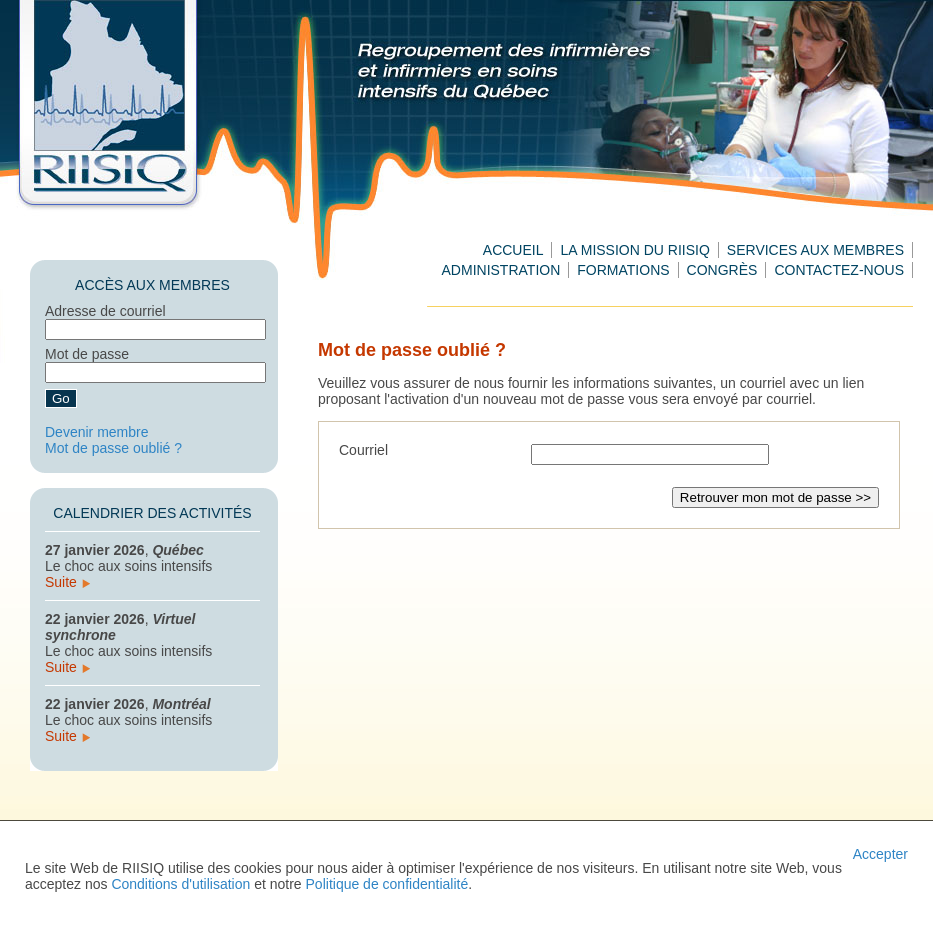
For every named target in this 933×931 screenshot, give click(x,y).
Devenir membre (96, 432)
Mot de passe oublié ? (113, 448)
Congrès (722, 270)
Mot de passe (87, 354)
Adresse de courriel (105, 311)
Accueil (513, 250)
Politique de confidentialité (387, 884)
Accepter (880, 854)
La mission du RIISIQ (634, 250)
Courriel (363, 450)
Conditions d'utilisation (180, 884)
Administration (501, 270)
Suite (67, 582)
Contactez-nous (839, 270)
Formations (623, 270)
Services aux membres (815, 250)
